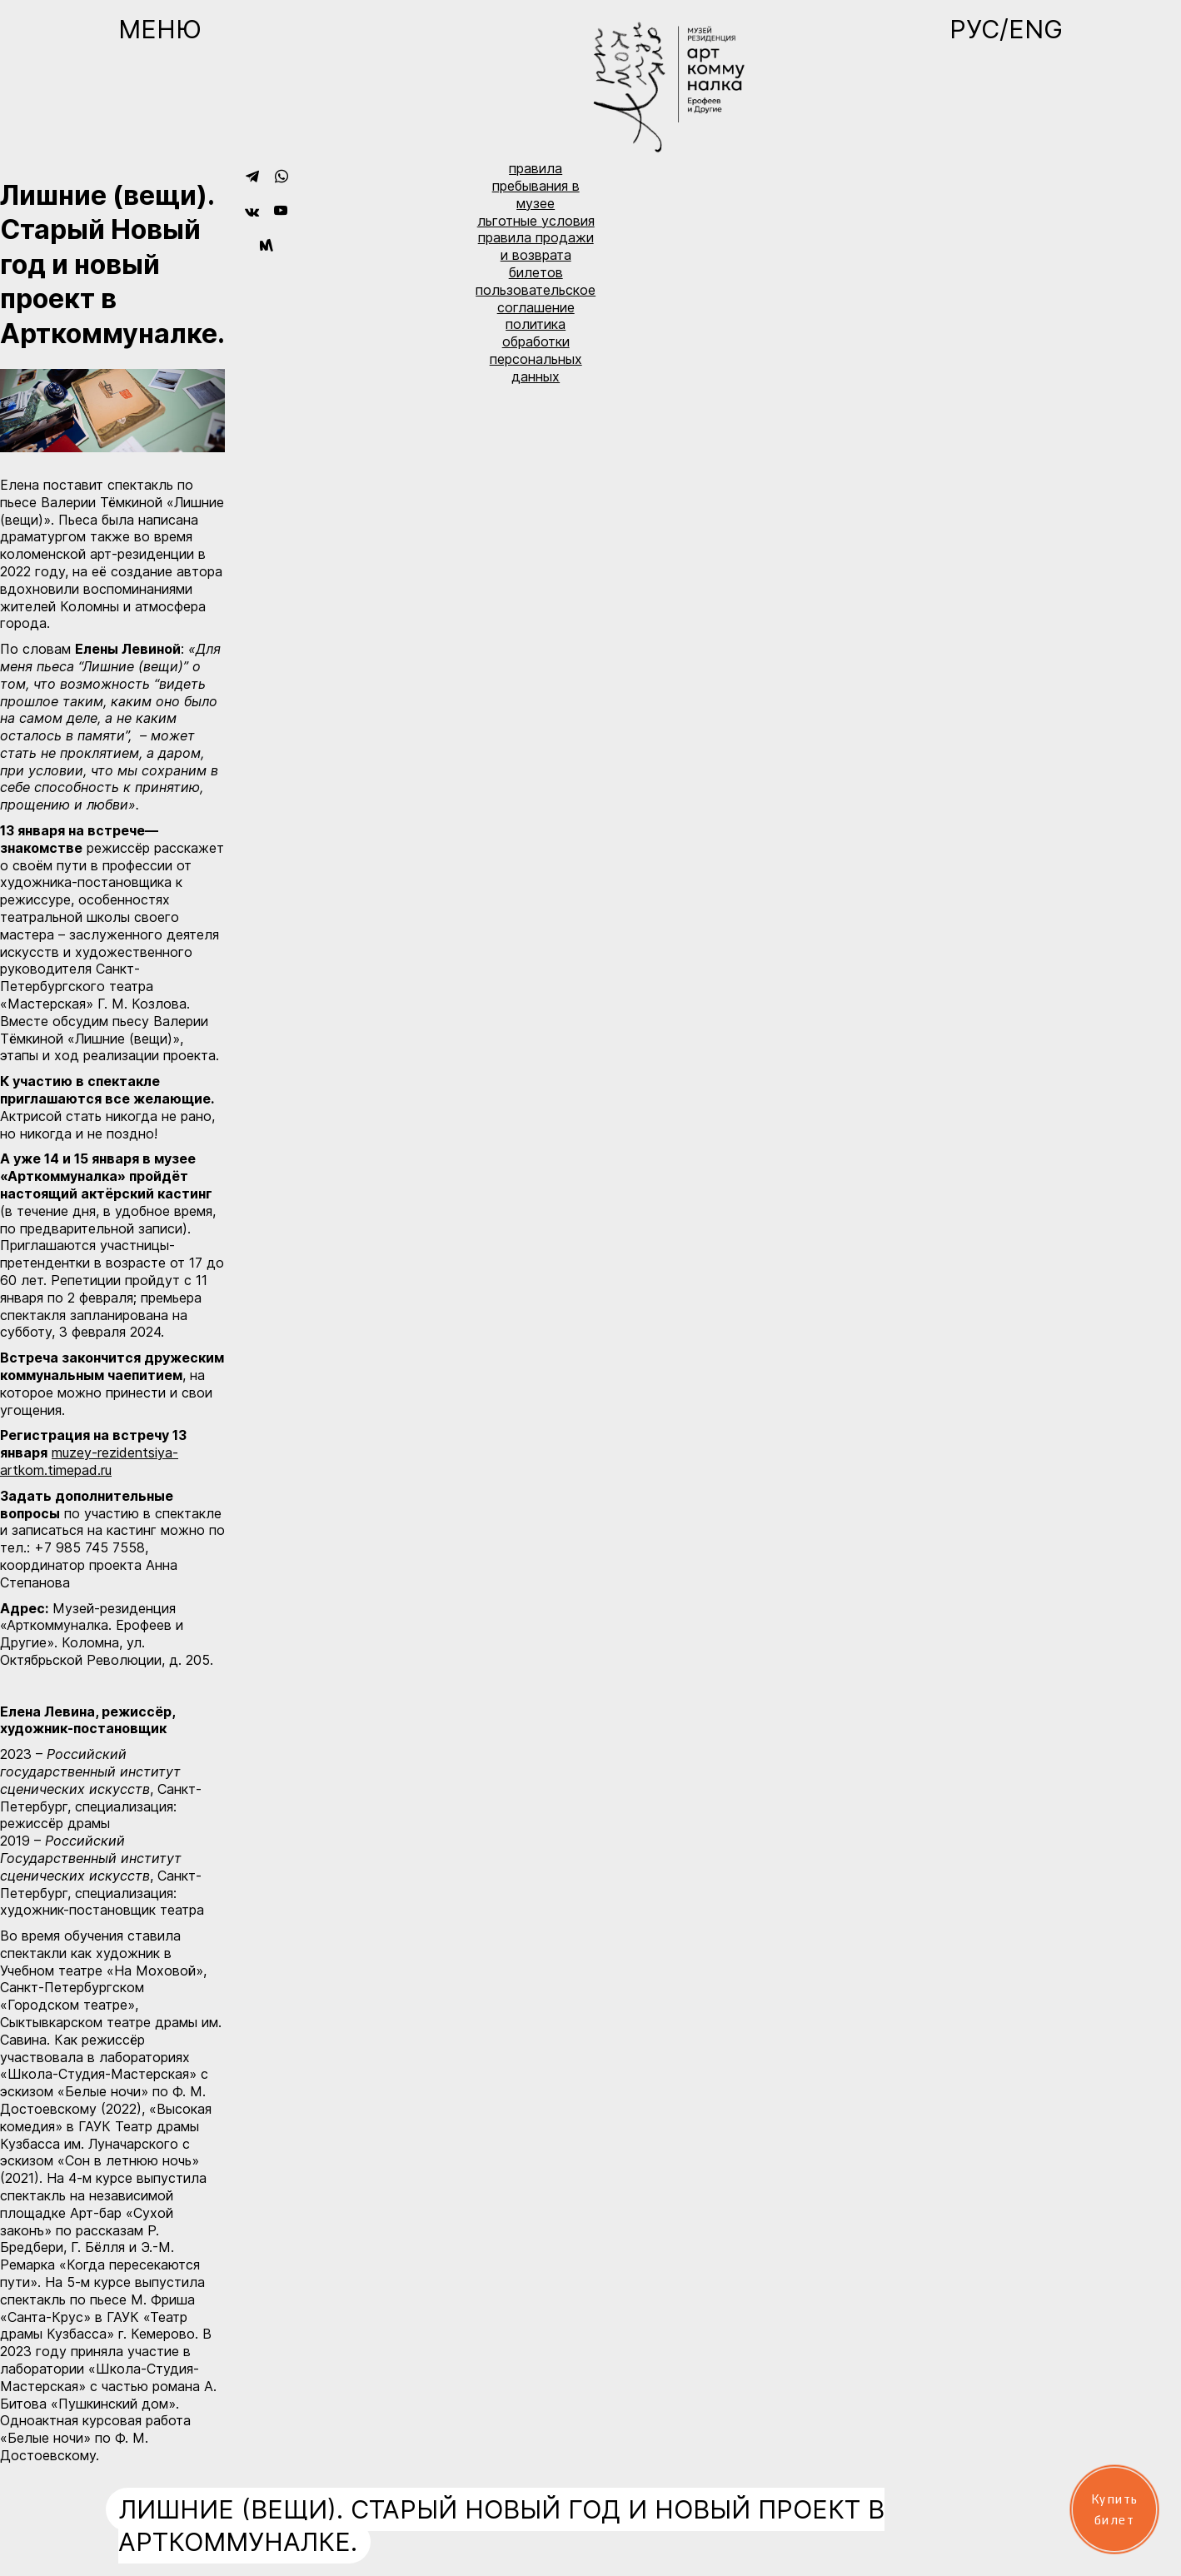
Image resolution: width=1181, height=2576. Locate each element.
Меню (160, 29)
